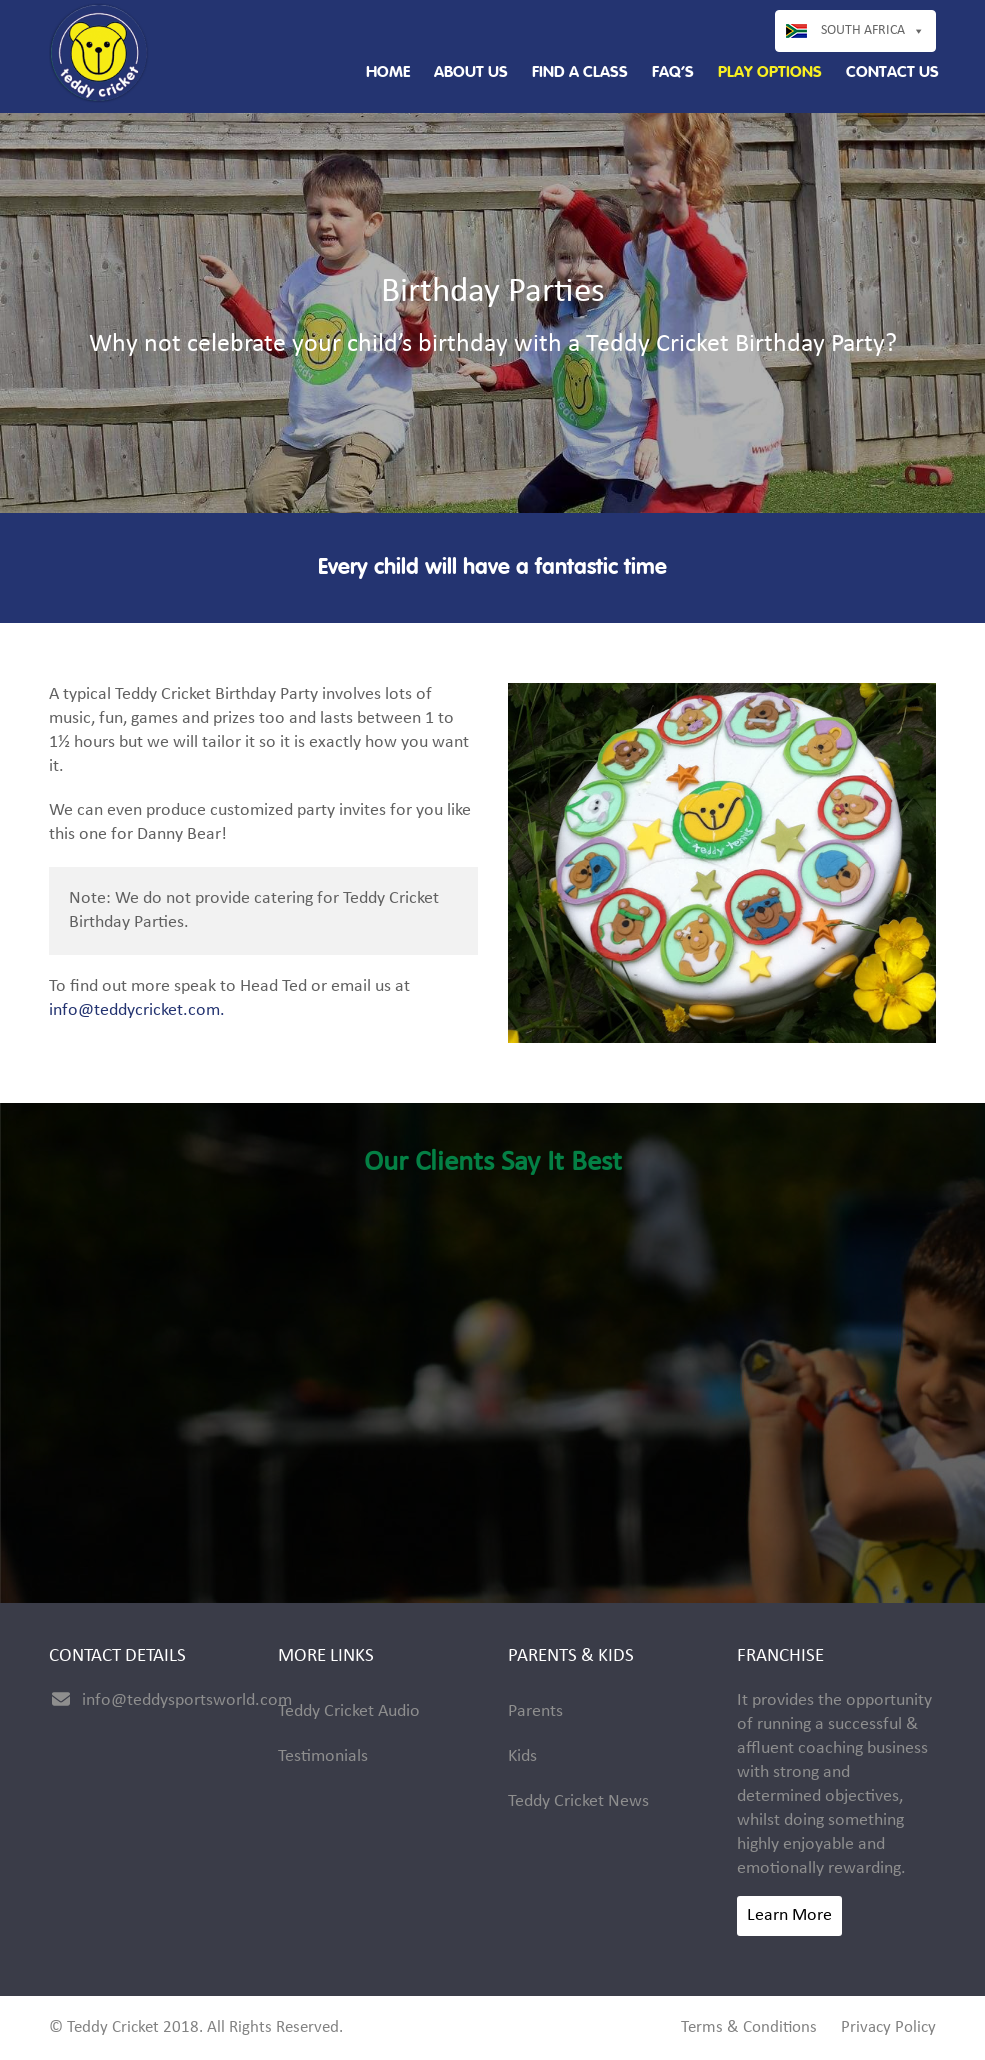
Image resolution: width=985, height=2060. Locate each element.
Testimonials (323, 1756)
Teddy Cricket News (578, 1801)
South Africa (863, 30)
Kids (522, 1756)
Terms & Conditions (749, 2028)
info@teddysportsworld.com (187, 1700)
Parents (535, 1711)
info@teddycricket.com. (137, 1010)
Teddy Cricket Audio (349, 1711)
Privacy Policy (888, 2028)
